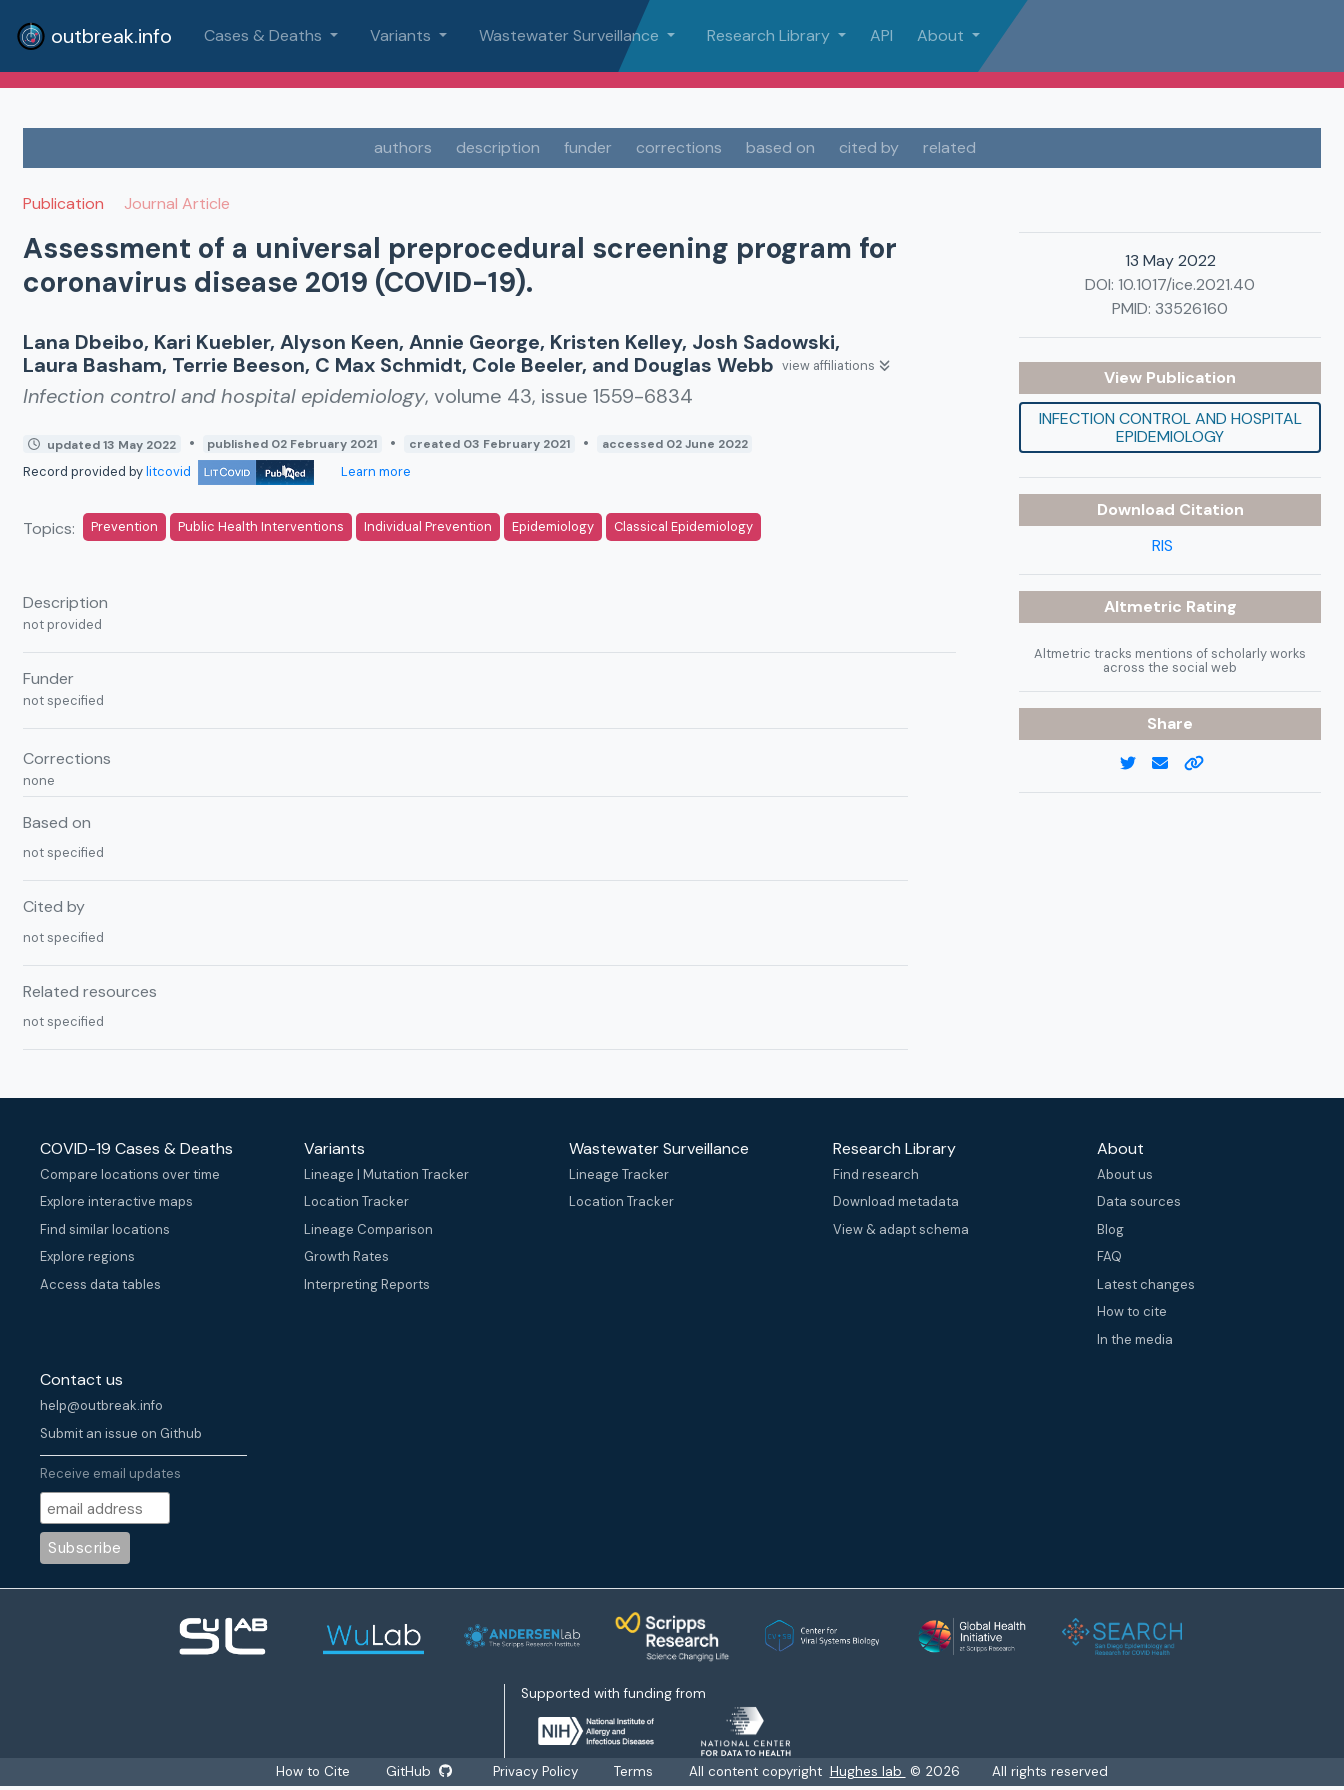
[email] (1168, 764)
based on (780, 147)
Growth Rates (346, 1256)
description (498, 147)
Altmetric (1145, 606)
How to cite (1132, 1311)
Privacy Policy (536, 1771)
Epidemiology (553, 526)
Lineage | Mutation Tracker (386, 1174)
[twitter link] (1136, 764)
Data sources (1139, 1201)
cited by (869, 147)
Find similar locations (105, 1229)
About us (1125, 1174)
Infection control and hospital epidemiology (1170, 427)
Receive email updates (110, 1473)
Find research (876, 1174)
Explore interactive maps (116, 1201)
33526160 (1191, 308)
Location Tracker (356, 1201)
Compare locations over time (130, 1174)
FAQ (1109, 1256)
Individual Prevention (428, 526)
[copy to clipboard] (1202, 764)
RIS (1162, 545)
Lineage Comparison (368, 1229)
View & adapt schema (901, 1229)
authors (403, 147)
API (881, 35)
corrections (679, 147)
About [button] (942, 35)
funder (588, 147)
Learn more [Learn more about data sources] (374, 471)
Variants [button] (402, 35)
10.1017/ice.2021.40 (1186, 284)
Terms (634, 1771)
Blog (1110, 1229)
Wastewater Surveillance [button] (571, 35)
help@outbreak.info (101, 1405)
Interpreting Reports (367, 1284)
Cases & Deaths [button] (265, 35)
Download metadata (896, 1201)
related (949, 147)
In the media (1135, 1339)
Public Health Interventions (261, 526)
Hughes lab (869, 1771)
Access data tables (100, 1284)
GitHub (419, 1771)
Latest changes (1146, 1284)
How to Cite (314, 1771)
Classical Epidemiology (683, 526)
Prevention (124, 526)
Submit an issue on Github (121, 1433)
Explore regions (87, 1256)
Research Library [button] (770, 35)
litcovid (230, 471)
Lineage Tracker (619, 1174)
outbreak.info (94, 36)
